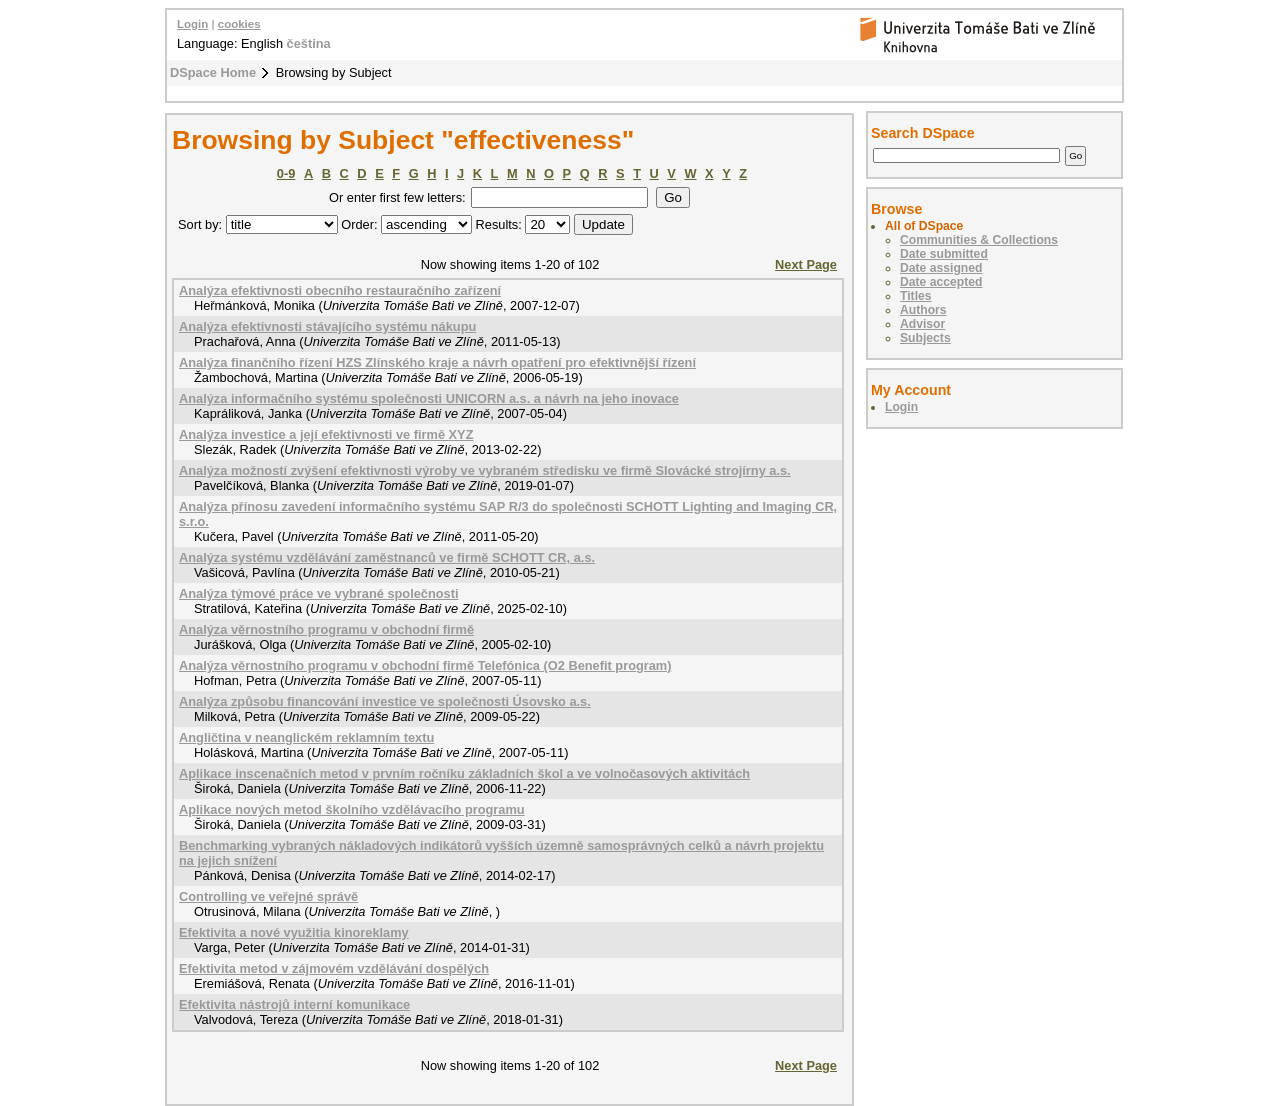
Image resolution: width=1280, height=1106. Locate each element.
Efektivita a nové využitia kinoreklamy (294, 932)
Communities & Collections (979, 240)
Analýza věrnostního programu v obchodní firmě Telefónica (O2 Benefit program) (425, 665)
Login (192, 24)
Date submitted (944, 254)
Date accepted (941, 282)
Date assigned (941, 268)
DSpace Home (213, 72)
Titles (916, 296)
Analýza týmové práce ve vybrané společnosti (319, 593)
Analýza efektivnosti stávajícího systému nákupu (327, 326)
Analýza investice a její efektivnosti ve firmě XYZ (326, 434)
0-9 (286, 173)
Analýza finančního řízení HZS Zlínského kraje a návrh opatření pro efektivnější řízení (437, 362)
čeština (309, 43)
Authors (923, 310)
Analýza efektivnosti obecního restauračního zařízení (340, 290)
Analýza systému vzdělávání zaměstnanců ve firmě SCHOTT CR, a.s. (387, 557)
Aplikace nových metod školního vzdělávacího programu (352, 809)
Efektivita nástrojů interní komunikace (294, 1004)
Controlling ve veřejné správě (268, 896)
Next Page (806, 264)
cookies (239, 24)
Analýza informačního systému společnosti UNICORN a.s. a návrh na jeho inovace (429, 398)
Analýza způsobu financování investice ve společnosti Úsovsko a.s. (385, 701)
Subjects (925, 338)
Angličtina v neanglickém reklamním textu (306, 737)
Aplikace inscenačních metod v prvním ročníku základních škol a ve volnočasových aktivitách (464, 773)
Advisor (922, 324)
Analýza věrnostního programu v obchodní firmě (326, 629)
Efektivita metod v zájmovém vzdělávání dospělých (334, 968)
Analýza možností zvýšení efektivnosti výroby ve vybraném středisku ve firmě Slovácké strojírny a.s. (485, 470)
